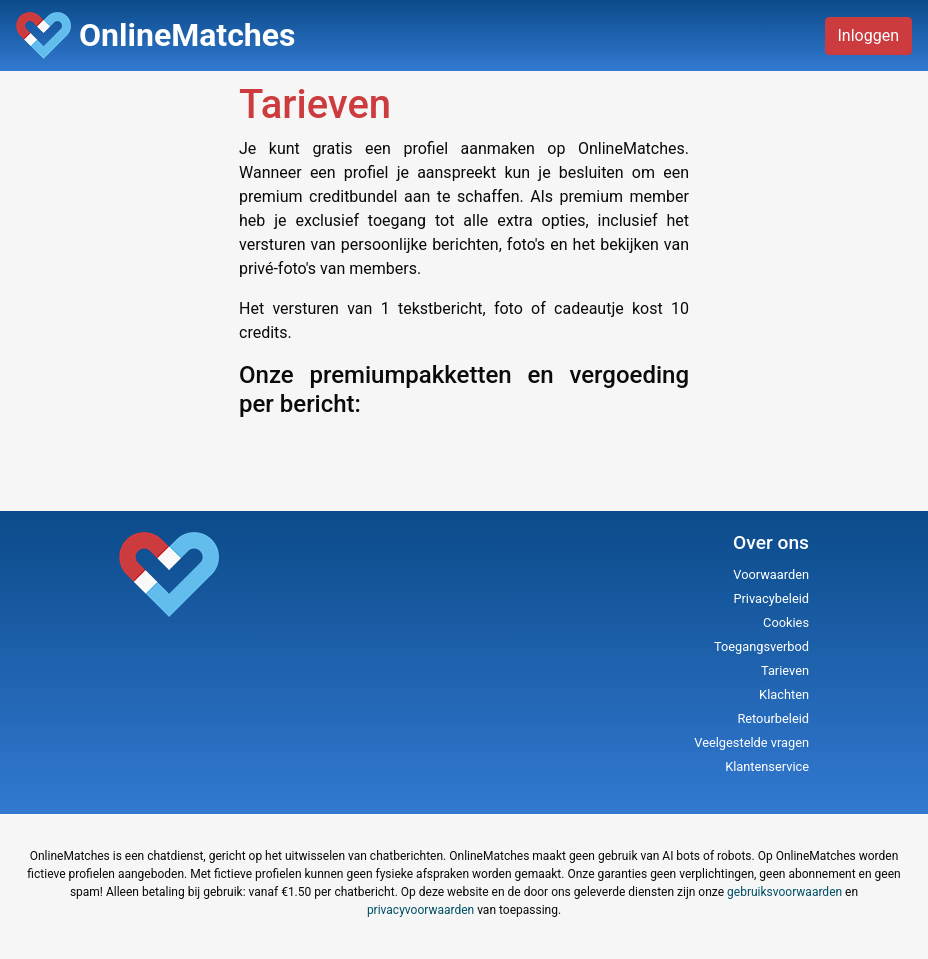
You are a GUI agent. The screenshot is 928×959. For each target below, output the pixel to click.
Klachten (784, 694)
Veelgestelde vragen (751, 742)
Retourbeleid (773, 718)
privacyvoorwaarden (420, 910)
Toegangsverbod (761, 646)
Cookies (786, 622)
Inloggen (869, 35)
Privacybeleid (771, 598)
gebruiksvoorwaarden (784, 892)
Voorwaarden (771, 574)
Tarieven (785, 670)
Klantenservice (767, 766)
